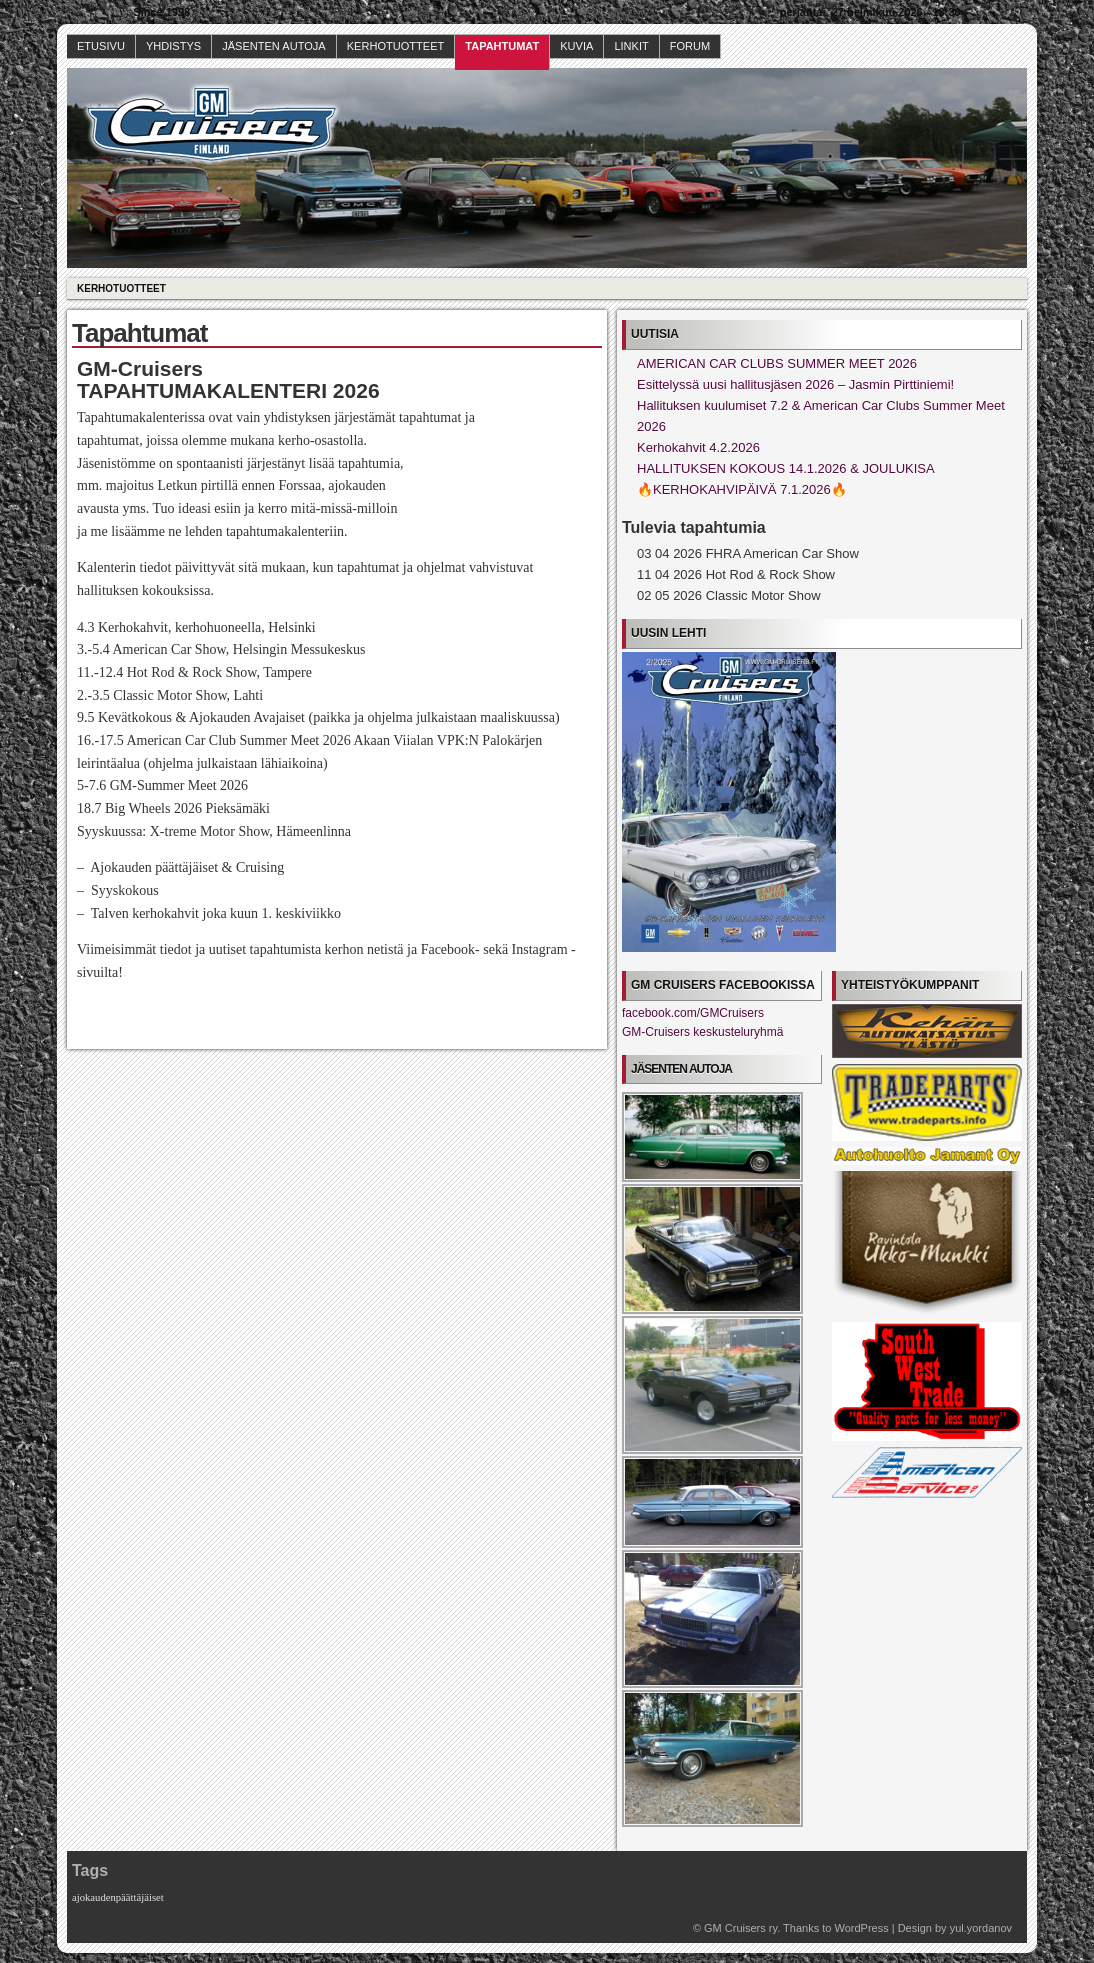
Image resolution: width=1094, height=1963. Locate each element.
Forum (690, 46)
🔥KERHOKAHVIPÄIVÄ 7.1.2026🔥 (742, 489)
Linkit (631, 46)
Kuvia (576, 46)
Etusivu (101, 46)
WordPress (861, 1928)
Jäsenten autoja (274, 46)
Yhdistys (173, 46)
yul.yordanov (981, 1928)
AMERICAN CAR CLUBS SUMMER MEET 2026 (777, 363)
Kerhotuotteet (396, 46)
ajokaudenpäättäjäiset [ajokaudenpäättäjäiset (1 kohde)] (118, 1897)
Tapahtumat (502, 46)
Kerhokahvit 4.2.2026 (698, 447)
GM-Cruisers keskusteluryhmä (702, 1032)
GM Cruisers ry (740, 1928)
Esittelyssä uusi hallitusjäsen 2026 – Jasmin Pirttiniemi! (795, 384)
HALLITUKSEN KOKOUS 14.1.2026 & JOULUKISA (786, 468)
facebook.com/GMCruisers (693, 1013)
